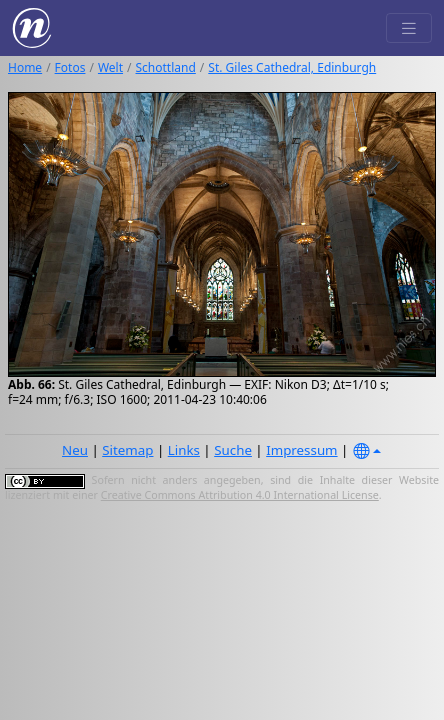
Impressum (301, 450)
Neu (75, 450)
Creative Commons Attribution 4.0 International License (240, 495)
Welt (110, 67)
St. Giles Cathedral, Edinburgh (292, 67)
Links (184, 450)
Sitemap (127, 450)
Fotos (70, 67)
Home (25, 67)
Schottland (166, 67)
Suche (233, 450)
